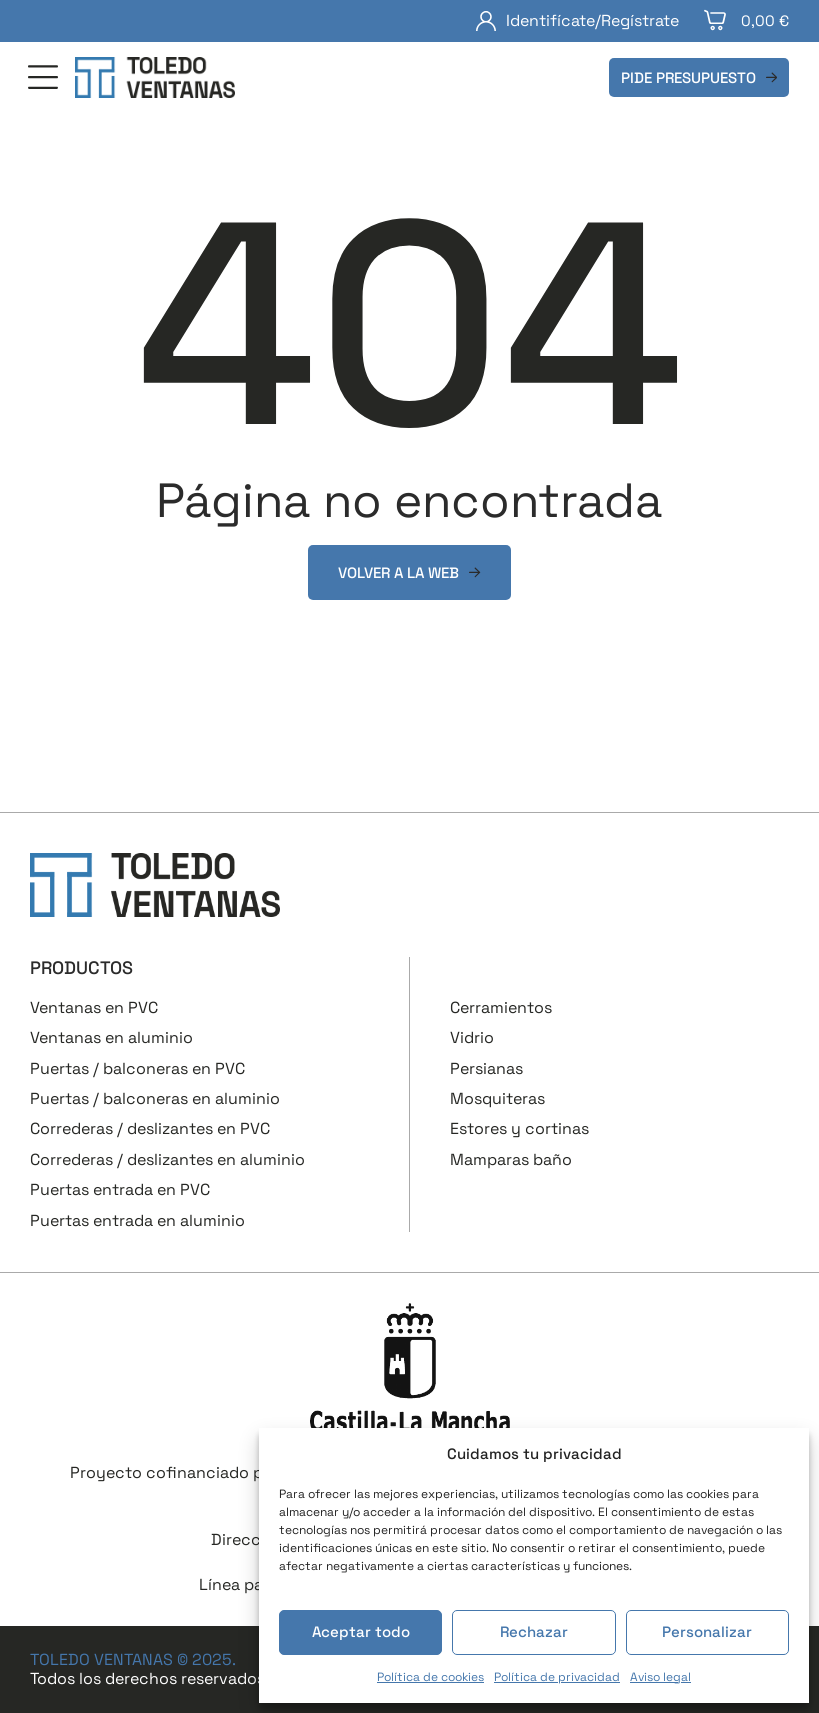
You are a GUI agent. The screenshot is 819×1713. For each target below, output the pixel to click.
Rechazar (534, 1631)
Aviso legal (660, 1677)
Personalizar (707, 1631)
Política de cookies (430, 1677)
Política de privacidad (557, 1677)
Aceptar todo (361, 1631)
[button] (42, 79)
